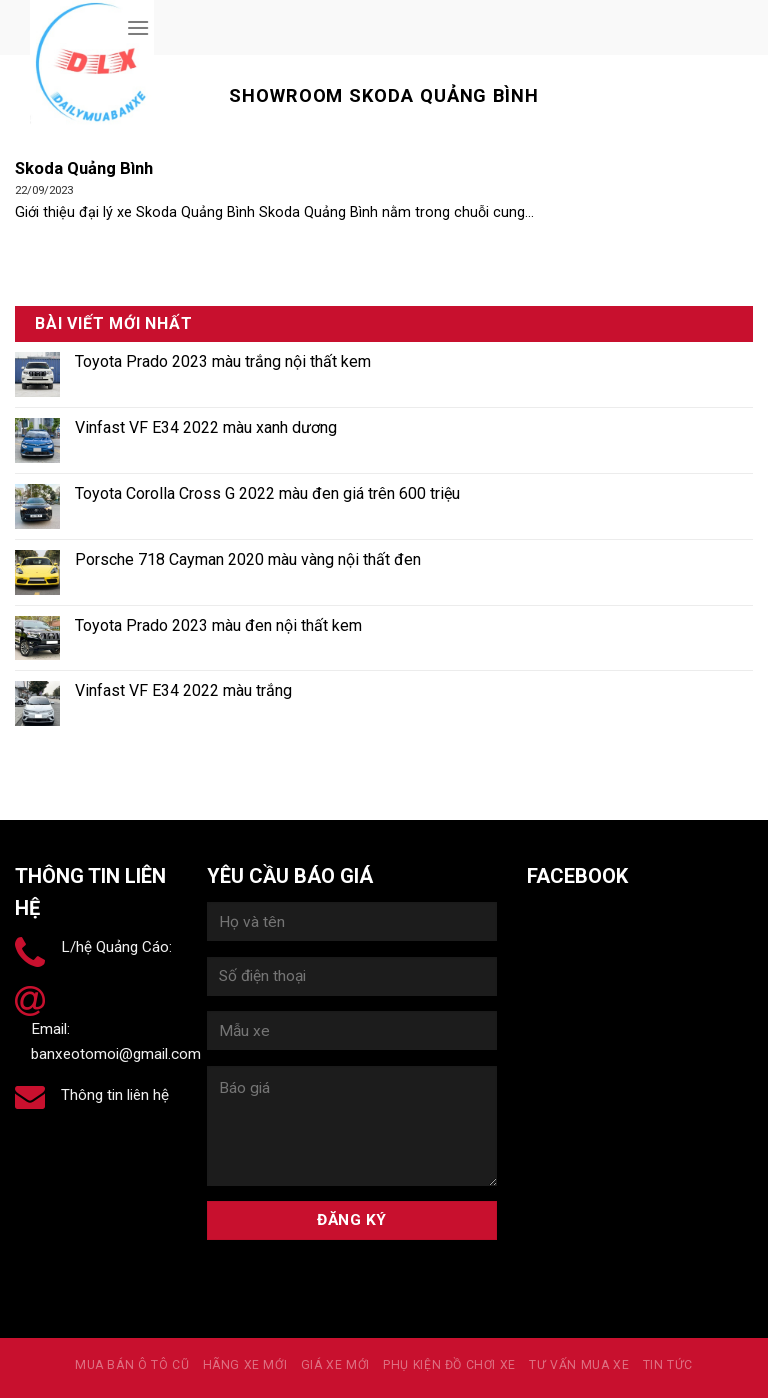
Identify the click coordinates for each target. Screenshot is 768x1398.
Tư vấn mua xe (579, 1365)
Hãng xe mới (245, 1365)
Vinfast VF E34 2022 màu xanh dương (206, 427)
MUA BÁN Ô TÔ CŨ (132, 1365)
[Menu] (138, 27)
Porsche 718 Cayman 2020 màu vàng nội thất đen (248, 559)
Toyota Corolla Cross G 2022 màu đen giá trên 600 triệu (267, 493)
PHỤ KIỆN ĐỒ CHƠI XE (449, 1365)
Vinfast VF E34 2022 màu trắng (183, 690)
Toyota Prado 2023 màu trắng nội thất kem (223, 361)
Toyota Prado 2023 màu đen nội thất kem (218, 625)
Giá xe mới (335, 1365)
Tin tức (668, 1365)
